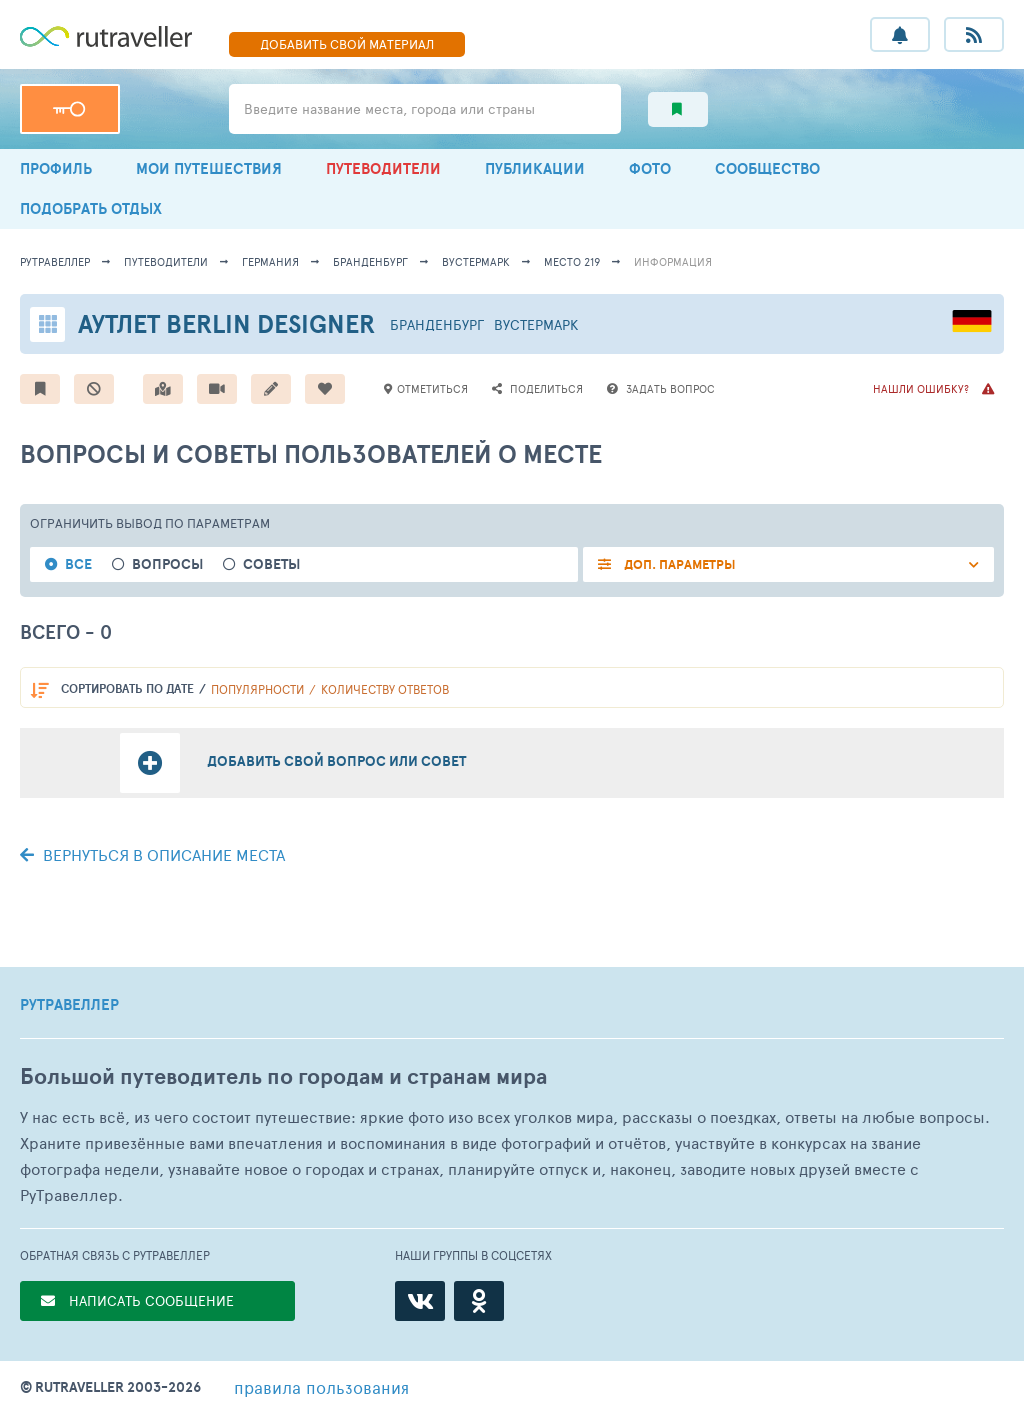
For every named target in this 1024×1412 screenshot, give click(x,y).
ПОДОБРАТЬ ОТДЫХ (91, 208)
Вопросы (167, 564)
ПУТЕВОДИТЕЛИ (383, 168)
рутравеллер (55, 261)
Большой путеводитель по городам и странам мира (283, 1076)
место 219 (572, 261)
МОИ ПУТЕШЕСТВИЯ (209, 168)
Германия (270, 261)
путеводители (166, 261)
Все (78, 564)
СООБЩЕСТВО (767, 168)
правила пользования (321, 1387)
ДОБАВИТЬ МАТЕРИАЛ (347, 44)
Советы (271, 564)
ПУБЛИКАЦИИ (535, 168)
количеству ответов (385, 689)
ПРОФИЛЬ (56, 168)
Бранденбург (370, 261)
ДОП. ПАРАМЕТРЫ (678, 564)
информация (673, 261)
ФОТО (650, 168)
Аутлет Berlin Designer (226, 323)
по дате (127, 688)
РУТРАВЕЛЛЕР (69, 1005)
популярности (257, 689)
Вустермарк (476, 261)
